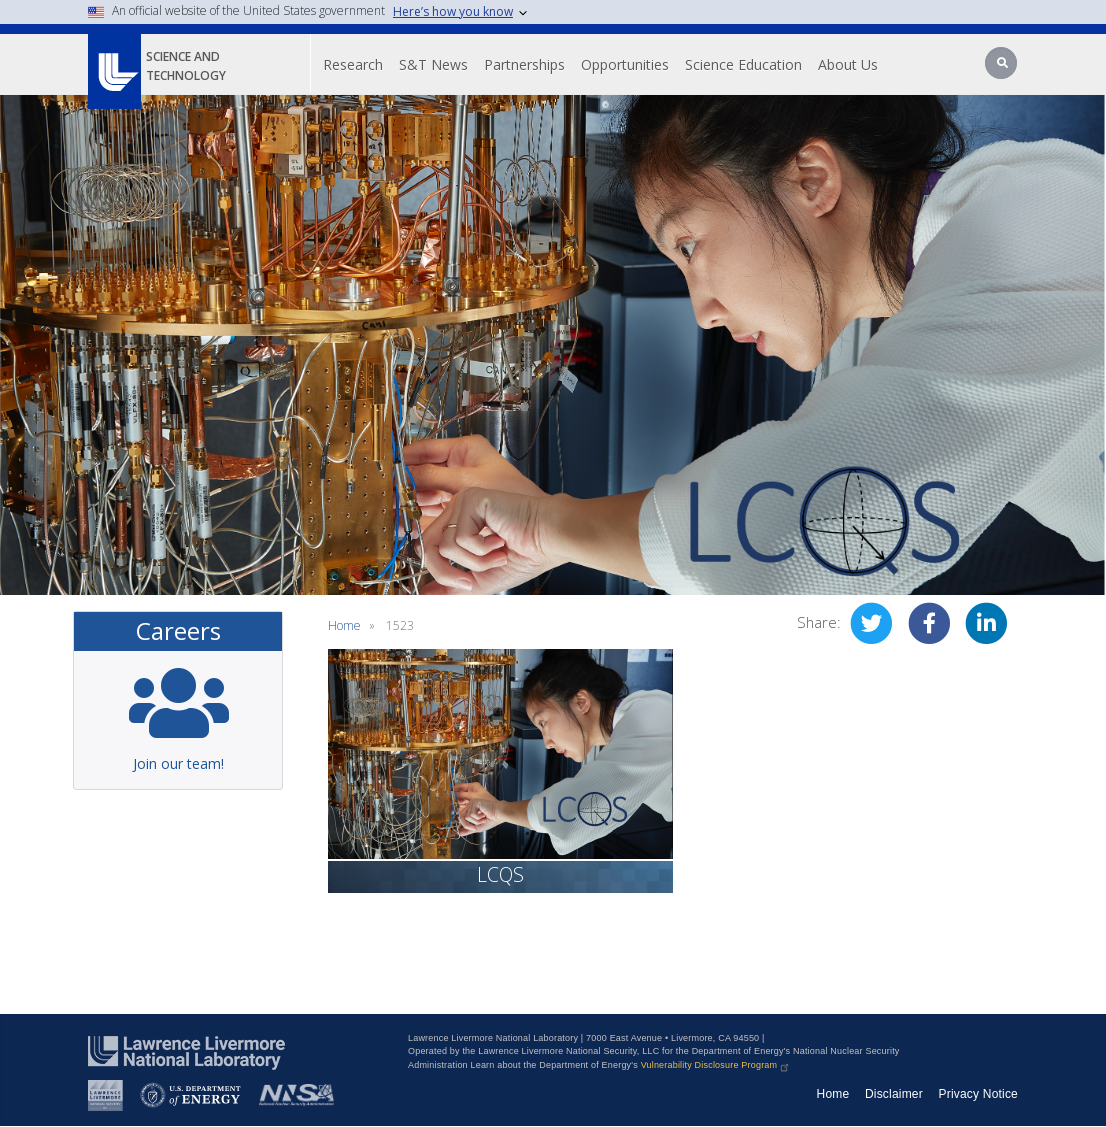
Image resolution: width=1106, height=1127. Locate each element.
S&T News (433, 64)
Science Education (743, 64)
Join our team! (178, 763)
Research (353, 64)
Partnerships (524, 64)
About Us (848, 64)
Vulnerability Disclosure (716, 1065)
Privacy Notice (979, 1094)
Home (344, 625)
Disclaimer (894, 1094)
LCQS (500, 874)
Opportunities (625, 64)
